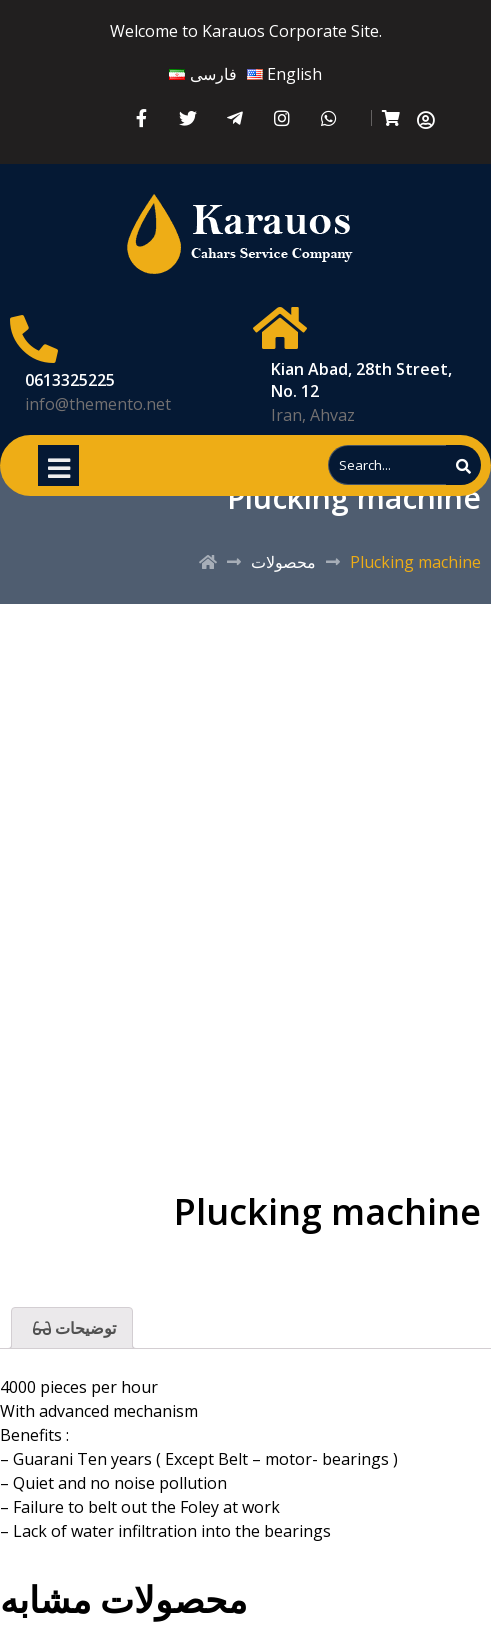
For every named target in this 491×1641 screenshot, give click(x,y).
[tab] (72, 1328)
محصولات (283, 562)
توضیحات (83, 1328)
